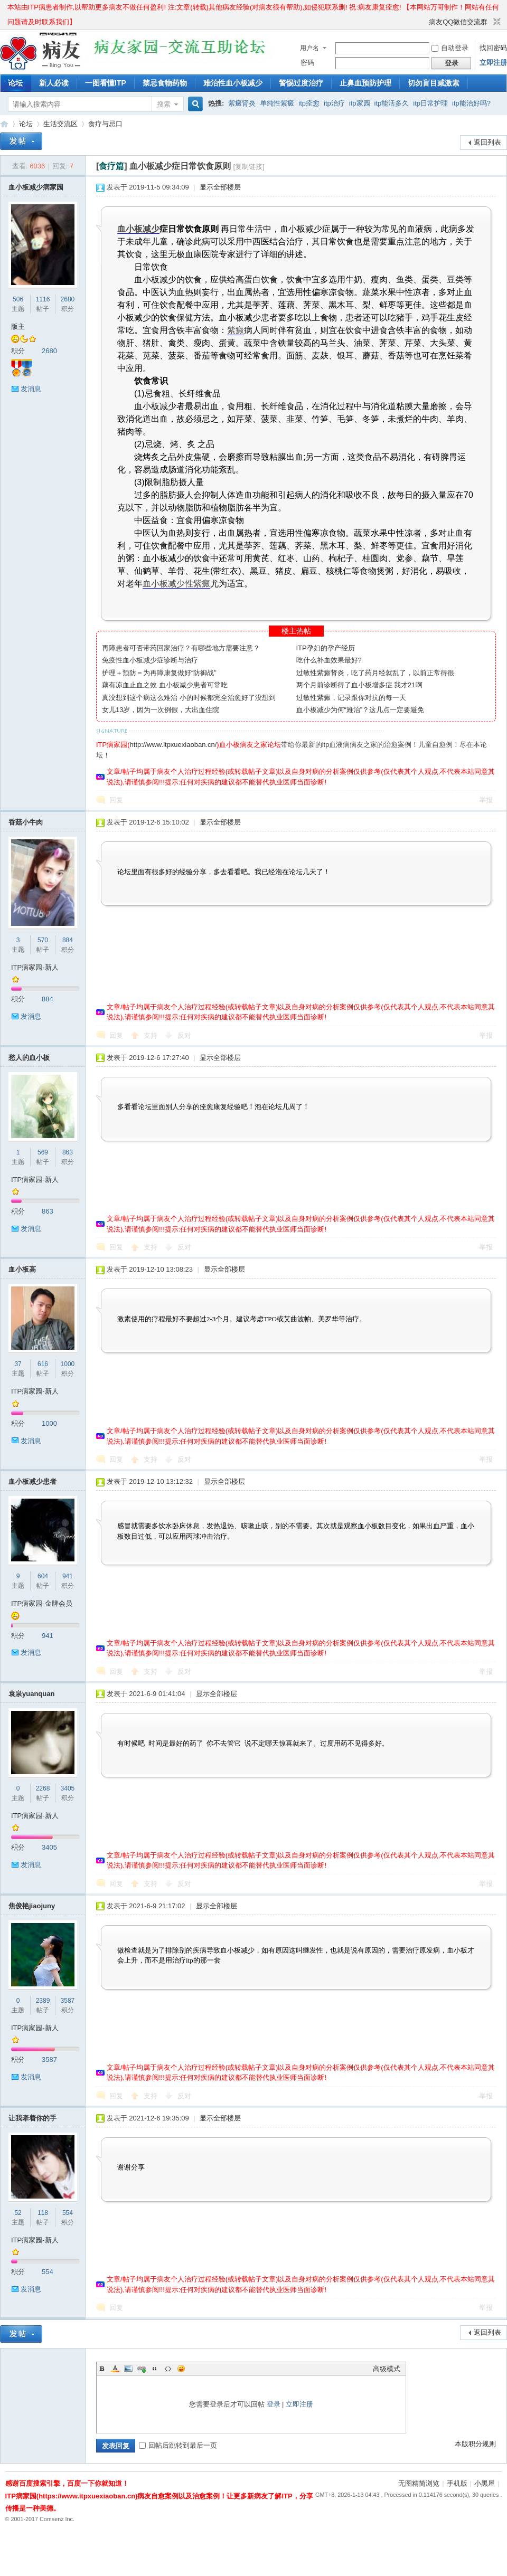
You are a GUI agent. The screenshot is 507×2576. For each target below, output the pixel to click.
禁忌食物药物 (165, 83)
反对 (184, 1035)
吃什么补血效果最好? (329, 660)
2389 (43, 2000)
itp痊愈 (309, 103)
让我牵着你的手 (32, 2118)
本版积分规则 (475, 2444)
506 (18, 299)
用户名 (309, 48)
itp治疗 (334, 103)
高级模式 (386, 2369)
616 (42, 1364)
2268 (43, 1788)
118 (42, 2213)
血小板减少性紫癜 (176, 583)
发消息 (31, 389)
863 (67, 1152)
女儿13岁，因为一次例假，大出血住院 (160, 710)
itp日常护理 (430, 103)
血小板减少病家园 (35, 187)
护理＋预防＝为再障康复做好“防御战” (159, 673)
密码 (307, 63)
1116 (43, 299)
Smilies (181, 2368)
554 (67, 2213)
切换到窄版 (496, 22)
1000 (68, 1364)
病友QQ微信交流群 (458, 22)
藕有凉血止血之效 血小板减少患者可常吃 (165, 685)
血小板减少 (138, 228)
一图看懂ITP (105, 83)
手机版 (457, 2483)
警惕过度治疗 (301, 83)
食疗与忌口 (105, 124)
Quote (154, 2368)
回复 (116, 800)
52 (17, 2213)
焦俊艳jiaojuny (31, 1906)
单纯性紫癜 (277, 103)
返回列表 (487, 142)
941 (67, 1576)
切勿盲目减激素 (433, 83)
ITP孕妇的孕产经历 (325, 648)
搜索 (164, 104)
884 (67, 940)
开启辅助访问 (424, 22)
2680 (68, 299)
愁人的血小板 (29, 1058)
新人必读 (54, 83)
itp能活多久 (391, 103)
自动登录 (449, 48)
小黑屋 (484, 2483)
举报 (486, 800)
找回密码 (493, 48)
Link (141, 2368)
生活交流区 (60, 124)
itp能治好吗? (471, 103)
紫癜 (235, 330)
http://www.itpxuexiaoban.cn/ (173, 745)
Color (115, 2368)
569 (42, 1152)
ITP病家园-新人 (35, 967)
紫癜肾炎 (242, 103)
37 (17, 1364)
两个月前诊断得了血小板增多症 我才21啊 (359, 685)
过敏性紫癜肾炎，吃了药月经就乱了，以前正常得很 (375, 673)
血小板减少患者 (32, 1481)
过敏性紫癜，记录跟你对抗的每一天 (351, 698)
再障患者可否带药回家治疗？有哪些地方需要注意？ (181, 648)
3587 (68, 2000)
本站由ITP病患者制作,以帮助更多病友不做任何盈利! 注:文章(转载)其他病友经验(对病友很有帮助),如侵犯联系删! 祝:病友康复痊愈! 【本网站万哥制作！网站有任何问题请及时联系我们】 (253, 9)
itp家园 (359, 103)
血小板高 (22, 1269)
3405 (68, 1788)
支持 (151, 1035)
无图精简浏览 (418, 2483)
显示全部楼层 (220, 187)
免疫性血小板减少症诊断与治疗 (150, 660)
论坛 (15, 83)
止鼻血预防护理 (365, 83)
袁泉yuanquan (31, 1694)
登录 (273, 2404)
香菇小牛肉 (25, 822)
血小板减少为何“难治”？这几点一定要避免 (360, 710)
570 (42, 940)
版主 (18, 326)
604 (42, 1576)
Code (168, 2368)
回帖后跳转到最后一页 (178, 2445)
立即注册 (493, 63)
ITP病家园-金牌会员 (41, 1603)
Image (128, 2368)
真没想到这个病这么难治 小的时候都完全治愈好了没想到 (189, 698)
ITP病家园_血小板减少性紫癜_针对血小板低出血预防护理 (4, 123)
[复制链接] (249, 167)
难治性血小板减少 (232, 83)
